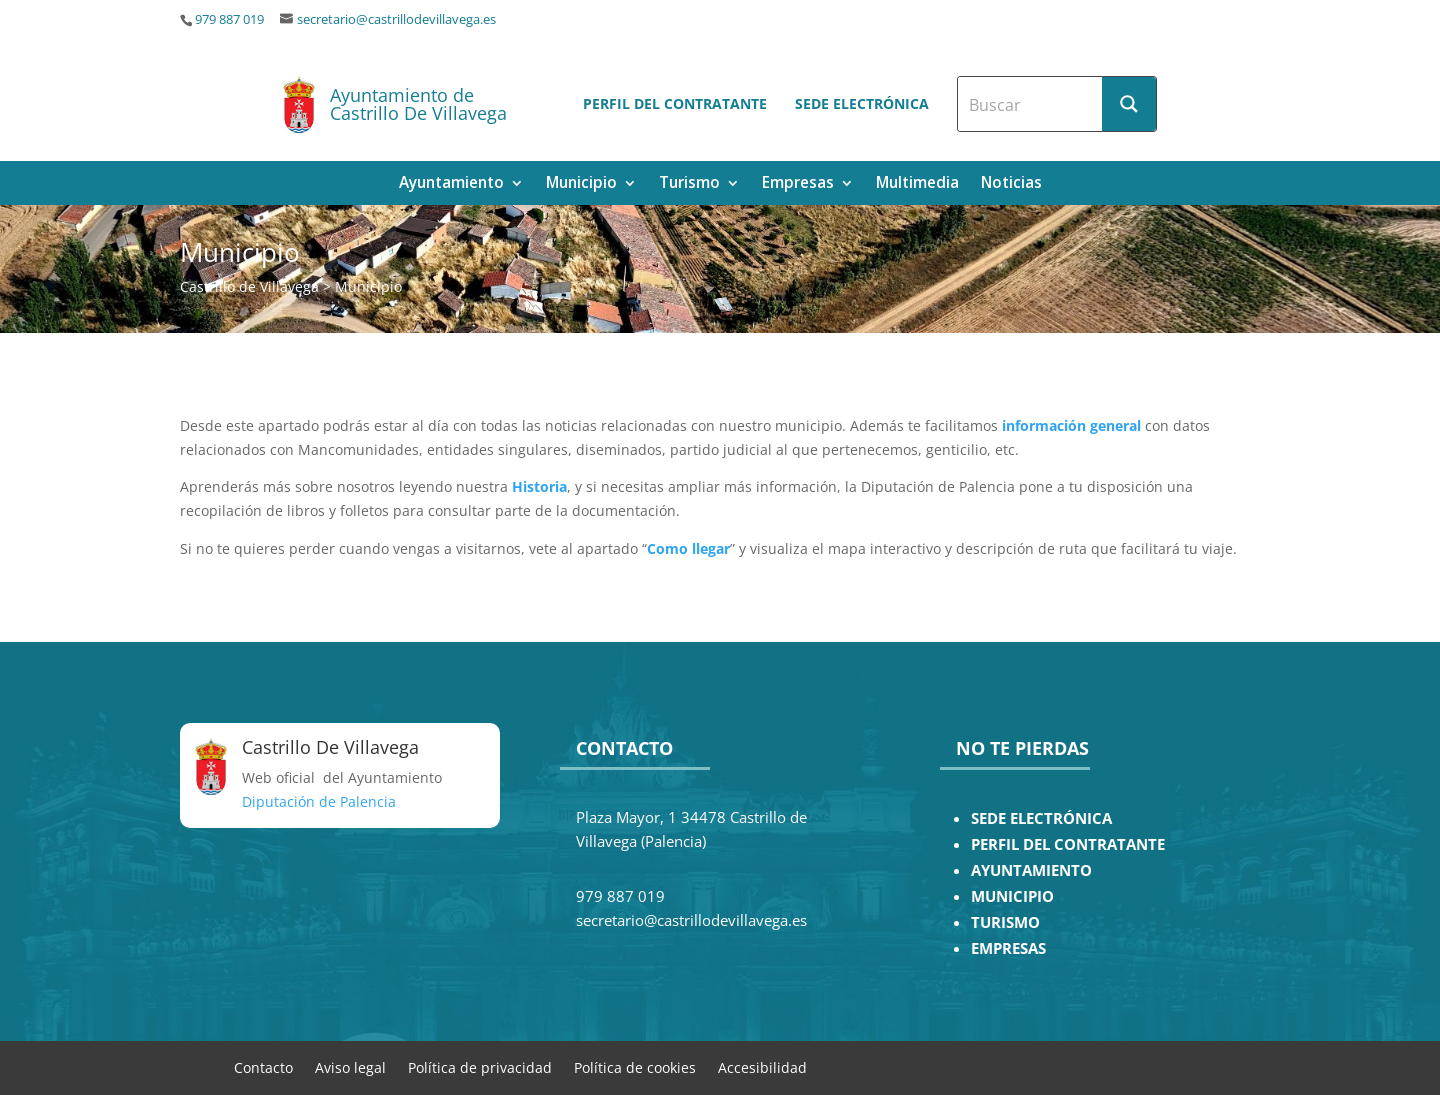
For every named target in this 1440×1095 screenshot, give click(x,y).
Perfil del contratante (675, 103)
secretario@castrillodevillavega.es (396, 19)
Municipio (581, 184)
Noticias (1011, 184)
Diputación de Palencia (319, 801)
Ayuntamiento (451, 184)
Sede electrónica (862, 103)
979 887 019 (229, 19)
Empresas (798, 184)
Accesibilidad (762, 1066)
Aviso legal (350, 1066)
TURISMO (1005, 922)
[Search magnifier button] (1129, 104)
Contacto (263, 1066)
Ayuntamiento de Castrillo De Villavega (418, 104)
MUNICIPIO (1012, 896)
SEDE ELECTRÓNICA (1041, 818)
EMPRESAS (1008, 948)
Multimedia (917, 184)
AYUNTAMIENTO (1031, 870)
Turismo (689, 184)
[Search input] (1031, 104)
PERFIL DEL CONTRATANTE (1068, 844)
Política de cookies (635, 1066)
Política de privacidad (480, 1066)
